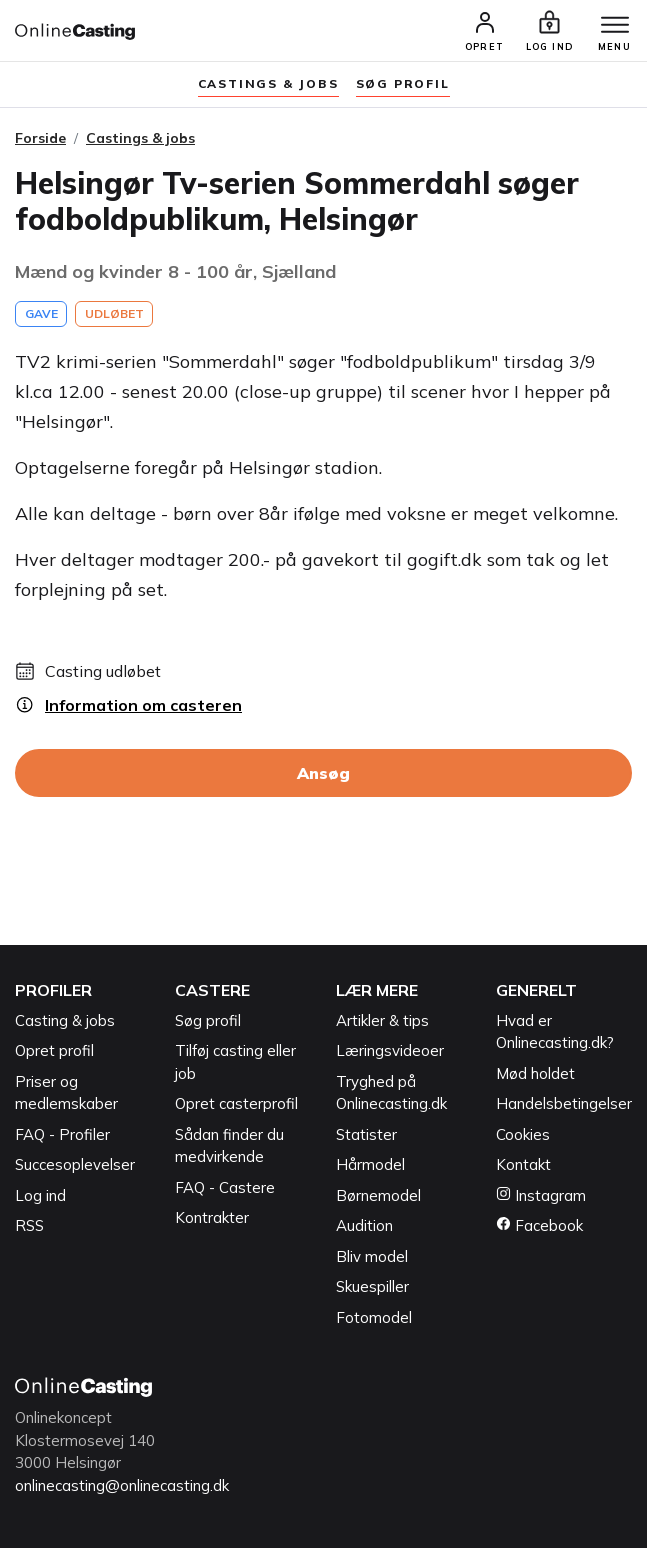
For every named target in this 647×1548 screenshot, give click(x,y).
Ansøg (323, 773)
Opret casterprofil (236, 1103)
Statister (366, 1134)
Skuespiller (372, 1286)
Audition (364, 1225)
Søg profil (208, 1020)
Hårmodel (370, 1164)
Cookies (523, 1134)
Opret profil (54, 1050)
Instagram (541, 1195)
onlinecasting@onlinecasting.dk (122, 1485)
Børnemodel (378, 1195)
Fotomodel (374, 1317)
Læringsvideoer (390, 1050)
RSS (29, 1225)
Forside (40, 138)
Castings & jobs (268, 83)
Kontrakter (212, 1217)
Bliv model (372, 1256)
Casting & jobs (65, 1020)
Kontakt (523, 1164)
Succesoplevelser (75, 1164)
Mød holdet (535, 1073)
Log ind (40, 1195)
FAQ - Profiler (62, 1134)
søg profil (403, 83)
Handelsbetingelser (564, 1103)
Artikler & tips (382, 1020)
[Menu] (615, 26)
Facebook (539, 1225)
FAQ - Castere (225, 1187)
